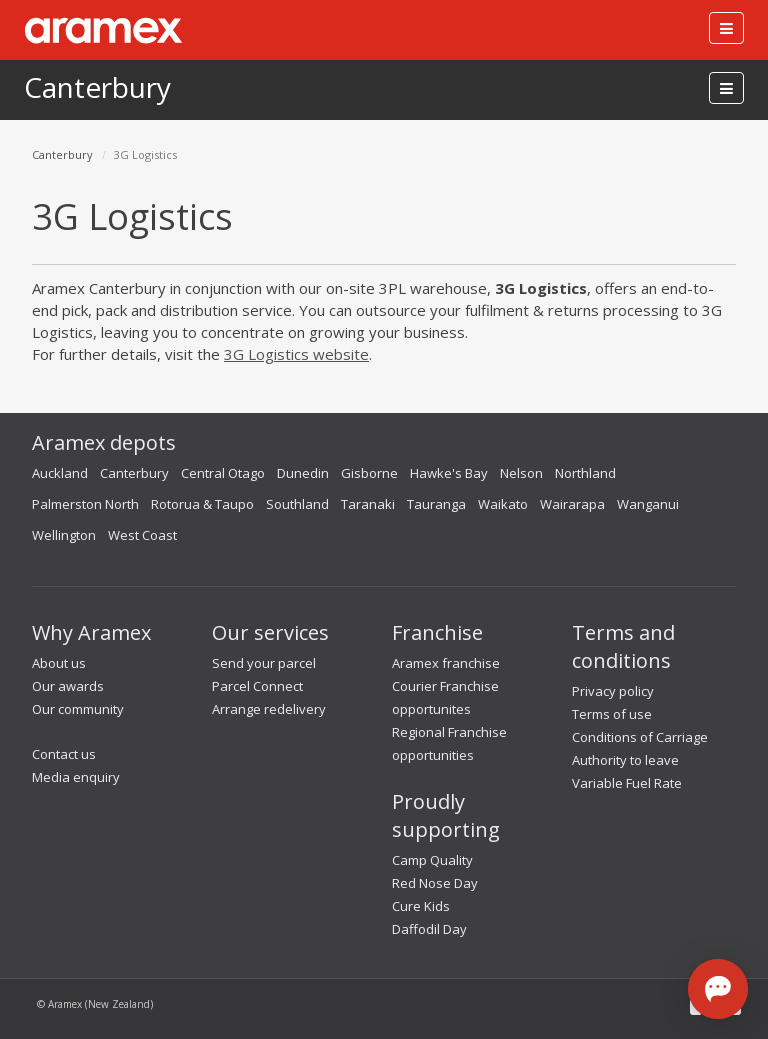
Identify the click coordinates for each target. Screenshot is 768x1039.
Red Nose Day (435, 883)
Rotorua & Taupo (202, 504)
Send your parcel (264, 663)
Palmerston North (85, 504)
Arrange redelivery (269, 709)
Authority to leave (625, 760)
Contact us (64, 754)
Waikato (503, 504)
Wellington (64, 535)
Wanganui (648, 504)
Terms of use (612, 714)
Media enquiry (76, 777)
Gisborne (369, 473)
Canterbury (97, 87)
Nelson (521, 473)
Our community (78, 709)
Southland (297, 504)
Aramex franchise (446, 663)
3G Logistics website (296, 354)
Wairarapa (572, 504)
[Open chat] (718, 989)
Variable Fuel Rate (627, 783)
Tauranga (436, 504)
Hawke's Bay (449, 473)
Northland (585, 473)
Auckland (60, 473)
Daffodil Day (429, 929)
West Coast (142, 535)
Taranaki (368, 504)
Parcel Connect (257, 686)
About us (59, 663)
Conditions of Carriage (640, 737)
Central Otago (223, 473)
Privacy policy (613, 691)
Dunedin (303, 473)
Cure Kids (421, 906)
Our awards (68, 686)
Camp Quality (432, 860)
